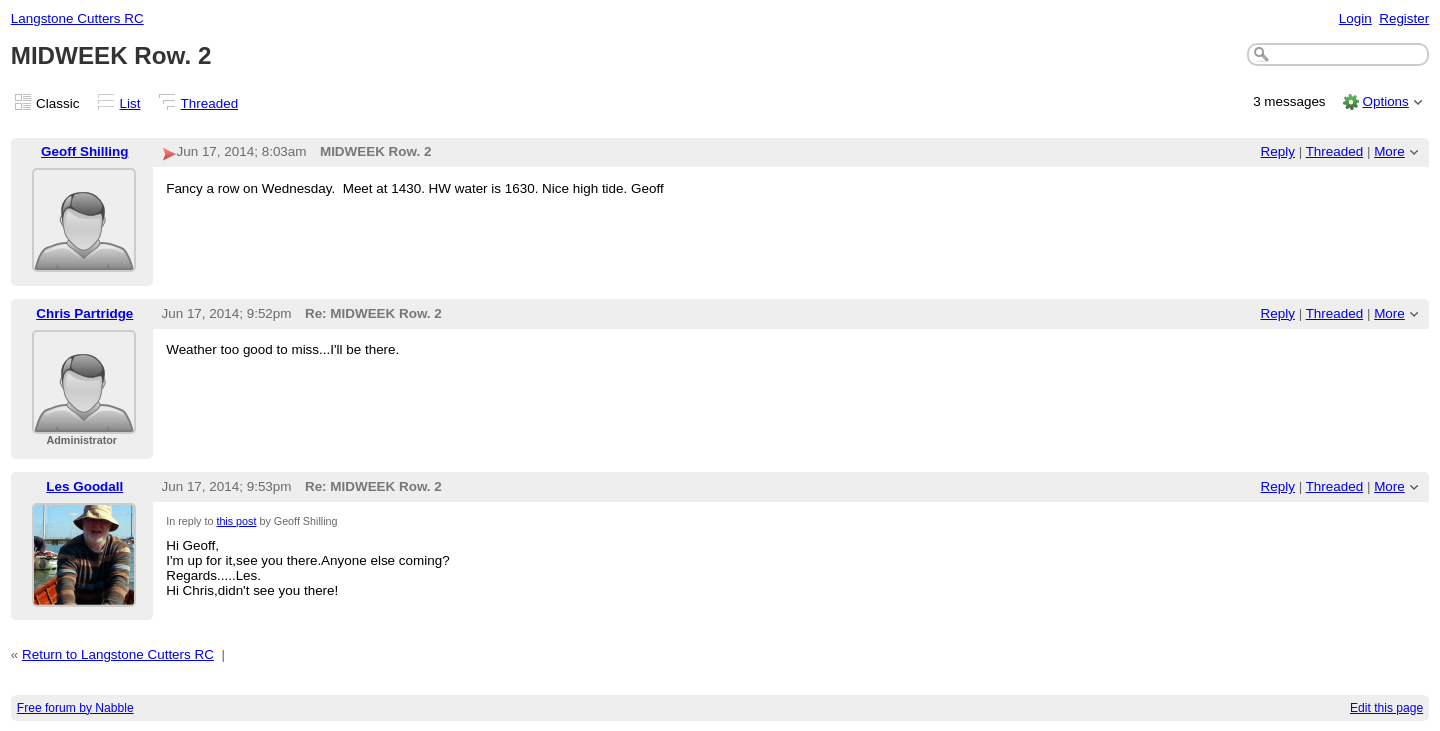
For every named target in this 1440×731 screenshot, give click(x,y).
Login (1355, 18)
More (1389, 151)
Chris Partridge (84, 313)
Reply (1278, 151)
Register (1404, 18)
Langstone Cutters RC (77, 18)
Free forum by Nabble (75, 708)
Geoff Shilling (84, 151)
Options (1385, 101)
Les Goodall (84, 486)
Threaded (210, 103)
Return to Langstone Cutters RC (118, 654)
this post (236, 521)
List (130, 103)
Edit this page (1386, 708)
